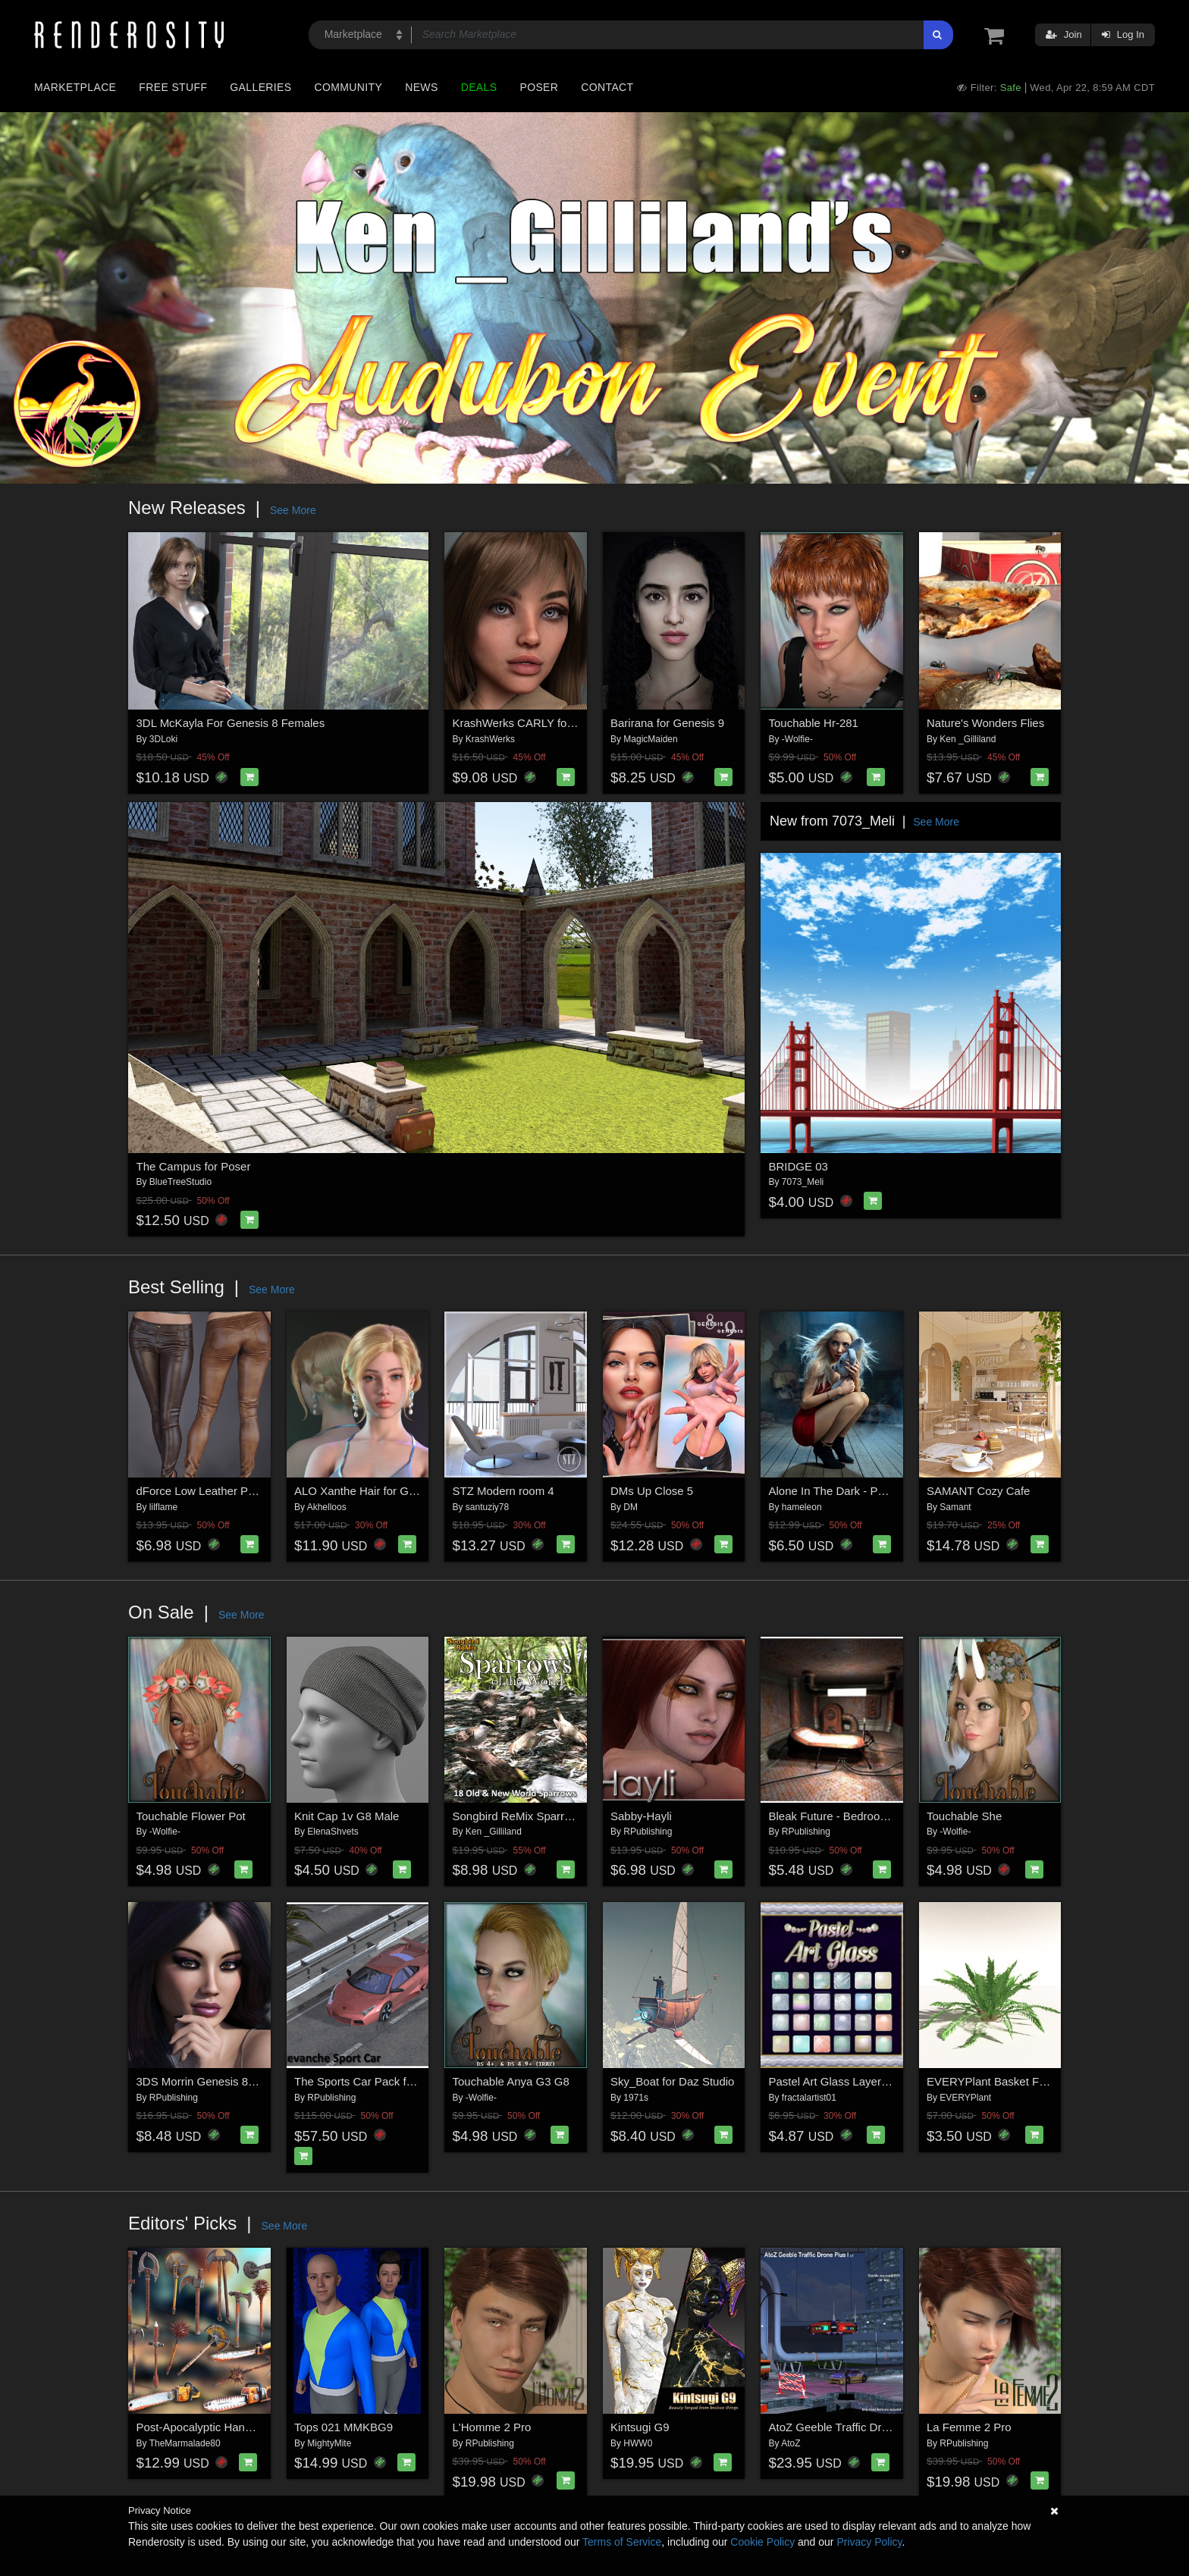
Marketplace (75, 87)
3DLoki (163, 739)
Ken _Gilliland (968, 739)
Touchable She (964, 1816)
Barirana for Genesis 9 (667, 722)
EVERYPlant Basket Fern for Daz (1011, 2081)
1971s (635, 2097)
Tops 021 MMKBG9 (343, 2427)
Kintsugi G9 (640, 2427)
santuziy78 (487, 1507)
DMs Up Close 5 (651, 1490)
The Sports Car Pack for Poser (371, 2081)
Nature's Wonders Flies (985, 722)
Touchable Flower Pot (191, 1816)
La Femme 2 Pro (969, 2427)
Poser (538, 87)
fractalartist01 (809, 2097)
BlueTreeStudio (180, 1182)
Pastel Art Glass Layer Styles (842, 2081)
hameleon (802, 1507)
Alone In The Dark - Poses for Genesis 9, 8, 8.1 (888, 1490)
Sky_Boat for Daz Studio (672, 2081)
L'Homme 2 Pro (492, 2427)
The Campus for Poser (193, 1166)
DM (630, 1507)
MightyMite (329, 2443)
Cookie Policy (762, 2542)
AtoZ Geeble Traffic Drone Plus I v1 (858, 2427)
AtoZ (790, 2443)
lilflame (163, 1507)
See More (293, 510)
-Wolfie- (797, 739)
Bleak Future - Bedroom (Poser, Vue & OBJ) (880, 1816)
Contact (607, 87)
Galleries (260, 87)
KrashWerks (490, 739)
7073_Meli (803, 1182)
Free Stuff (173, 87)
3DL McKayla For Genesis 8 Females (230, 722)
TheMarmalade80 (185, 2443)
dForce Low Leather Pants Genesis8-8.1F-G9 (251, 1490)
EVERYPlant (965, 2097)
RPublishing (647, 1831)
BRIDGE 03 (798, 1166)
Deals (479, 87)
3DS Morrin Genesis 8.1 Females (220, 2081)
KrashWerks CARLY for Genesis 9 (539, 722)
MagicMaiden (650, 739)
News (421, 87)
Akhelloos (327, 1507)
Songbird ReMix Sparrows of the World (551, 1816)
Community (349, 87)
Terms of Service (621, 2542)
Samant (955, 1507)
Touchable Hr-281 (813, 722)
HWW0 (637, 2443)
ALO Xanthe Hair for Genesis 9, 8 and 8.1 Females (422, 1490)
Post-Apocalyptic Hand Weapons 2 (224, 2427)
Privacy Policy (869, 2542)
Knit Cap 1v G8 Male (346, 1816)
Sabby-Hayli (641, 1816)
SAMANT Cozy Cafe (978, 1490)
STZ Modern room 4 (503, 1490)
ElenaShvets (332, 1831)
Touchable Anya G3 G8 (511, 2081)
